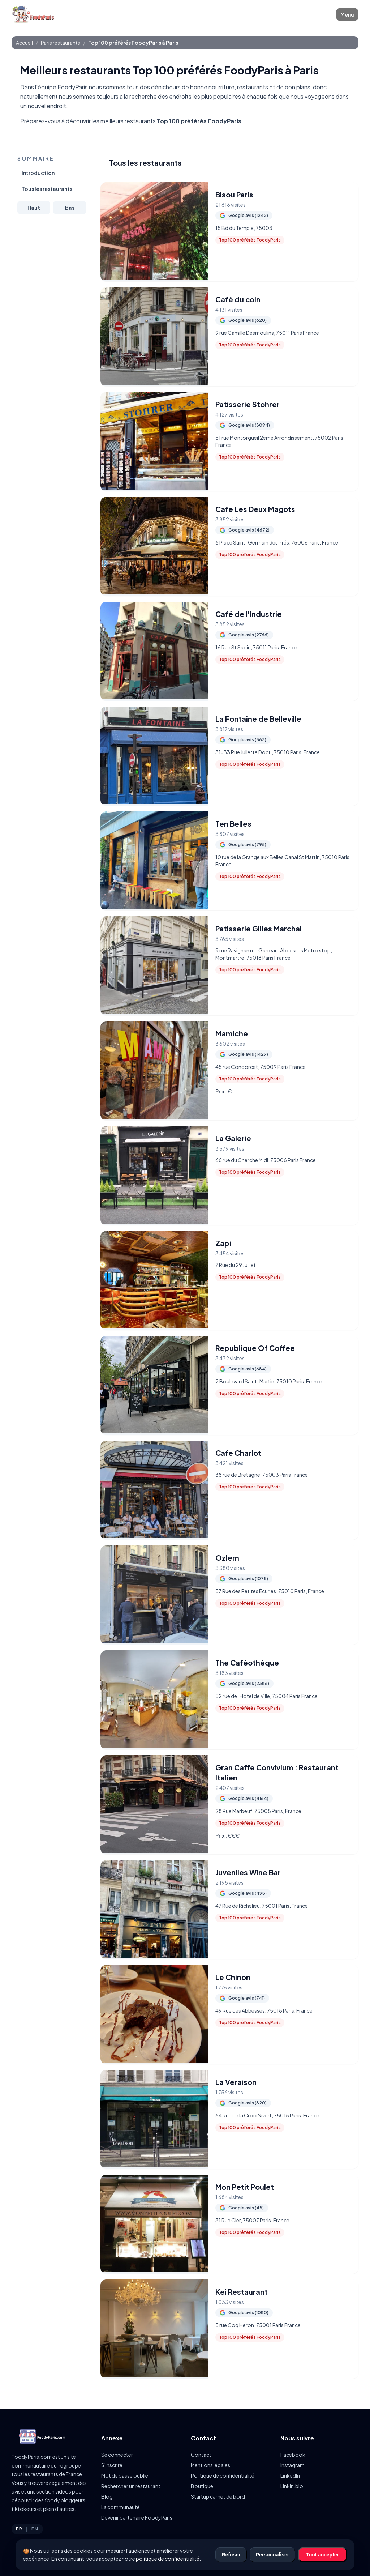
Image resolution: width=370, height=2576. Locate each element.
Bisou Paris (234, 194)
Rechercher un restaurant (130, 2486)
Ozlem (227, 1557)
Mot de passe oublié (124, 2475)
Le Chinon (232, 1977)
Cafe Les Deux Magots (255, 508)
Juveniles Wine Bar (248, 1872)
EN (35, 2529)
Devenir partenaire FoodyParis (136, 2517)
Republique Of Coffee (255, 1347)
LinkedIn (290, 2475)
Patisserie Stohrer (247, 404)
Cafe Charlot (238, 1452)
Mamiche (231, 1033)
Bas (69, 207)
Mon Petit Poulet (244, 2186)
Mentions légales (210, 2465)
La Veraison (236, 2081)
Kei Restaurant (241, 2291)
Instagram (292, 2465)
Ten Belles (233, 823)
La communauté (120, 2507)
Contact (201, 2454)
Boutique (202, 2486)
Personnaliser (272, 2555)
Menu (347, 14)
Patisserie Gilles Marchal (258, 928)
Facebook (292, 2454)
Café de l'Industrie (248, 613)
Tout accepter (322, 2555)
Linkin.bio (291, 2486)
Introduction (38, 173)
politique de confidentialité (167, 2558)
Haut (33, 207)
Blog (107, 2496)
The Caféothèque (247, 1662)
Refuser (230, 2555)
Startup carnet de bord (218, 2496)
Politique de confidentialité (222, 2475)
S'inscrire (111, 2465)
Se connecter (117, 2454)
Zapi (223, 1243)
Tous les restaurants (47, 188)
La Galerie (233, 1138)
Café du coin (238, 299)
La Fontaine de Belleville (258, 718)
